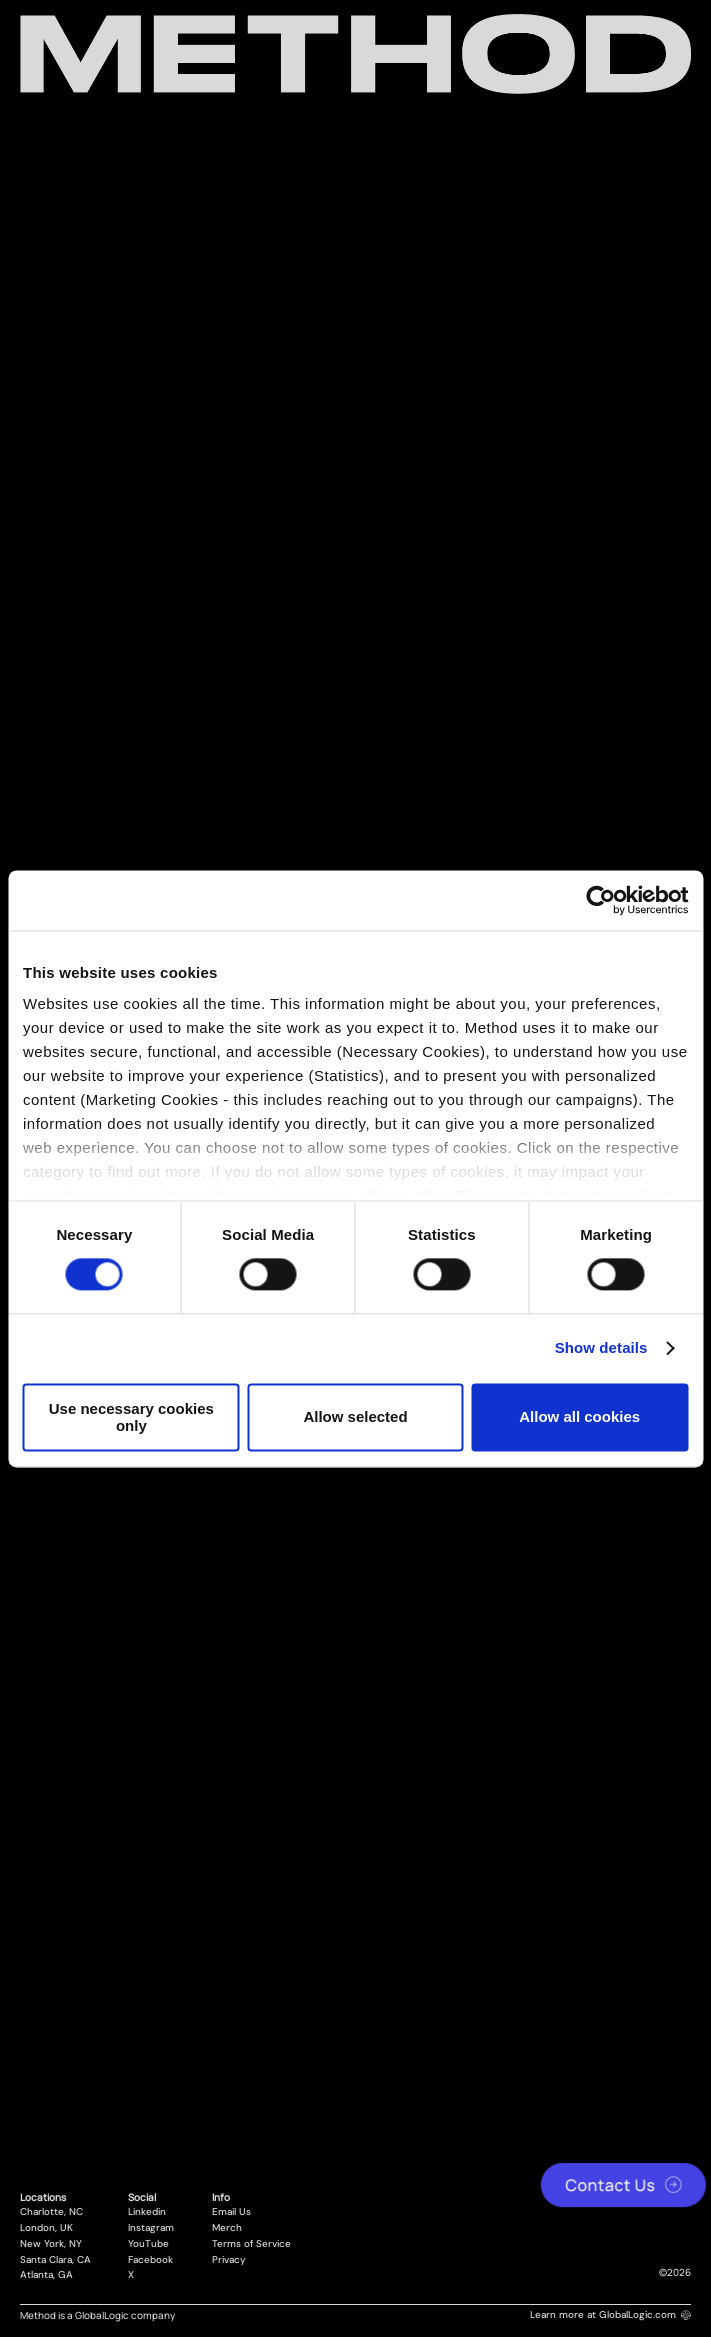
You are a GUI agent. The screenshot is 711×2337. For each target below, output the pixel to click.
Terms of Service (251, 2244)
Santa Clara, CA (55, 2260)
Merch (227, 2228)
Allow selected (355, 1417)
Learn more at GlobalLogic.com (610, 2314)
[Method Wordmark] (356, 54)
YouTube (148, 2244)
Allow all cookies (579, 1417)
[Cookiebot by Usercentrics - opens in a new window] (600, 900)
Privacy (229, 2260)
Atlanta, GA (46, 2275)
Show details (601, 1348)
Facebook (150, 2260)
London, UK (46, 2228)
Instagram (151, 2228)
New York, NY (51, 2244)
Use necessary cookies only (131, 1417)
